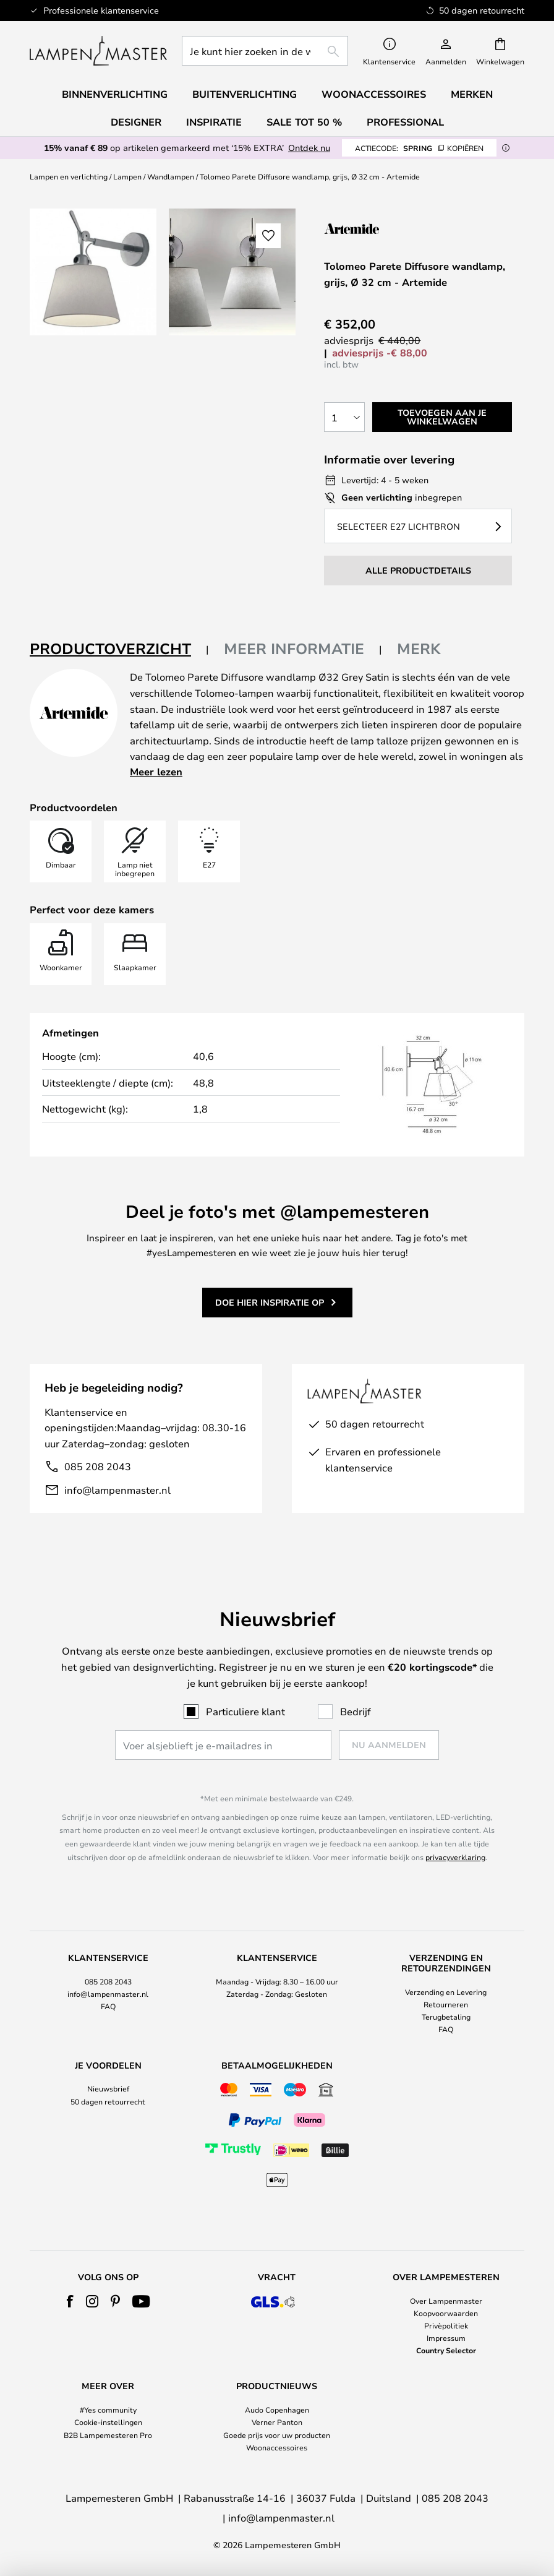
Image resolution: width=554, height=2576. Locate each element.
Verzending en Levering (446, 1992)
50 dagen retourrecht (107, 2101)
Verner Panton (277, 2422)
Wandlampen (170, 176)
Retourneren (446, 2004)
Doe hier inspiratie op (269, 1302)
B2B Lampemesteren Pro (108, 2435)
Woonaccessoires (276, 2447)
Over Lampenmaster (446, 2301)
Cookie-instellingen (108, 2422)
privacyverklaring (455, 1857)
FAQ (108, 2006)
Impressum (446, 2338)
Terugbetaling (446, 2017)
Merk (419, 648)
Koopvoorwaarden (446, 2313)
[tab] (119, 649)
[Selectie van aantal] (344, 417)
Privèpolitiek (446, 2325)
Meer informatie (294, 648)
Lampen (127, 176)
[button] (268, 235)
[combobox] (264, 51)
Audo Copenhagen (277, 2409)
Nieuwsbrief (108, 2088)
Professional (405, 122)
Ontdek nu (309, 147)
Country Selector (446, 2350)
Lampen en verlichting (69, 176)
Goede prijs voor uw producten (276, 2435)
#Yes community (108, 2409)
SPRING (419, 148)
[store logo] (98, 51)
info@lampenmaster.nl (117, 1489)
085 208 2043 (97, 1466)
